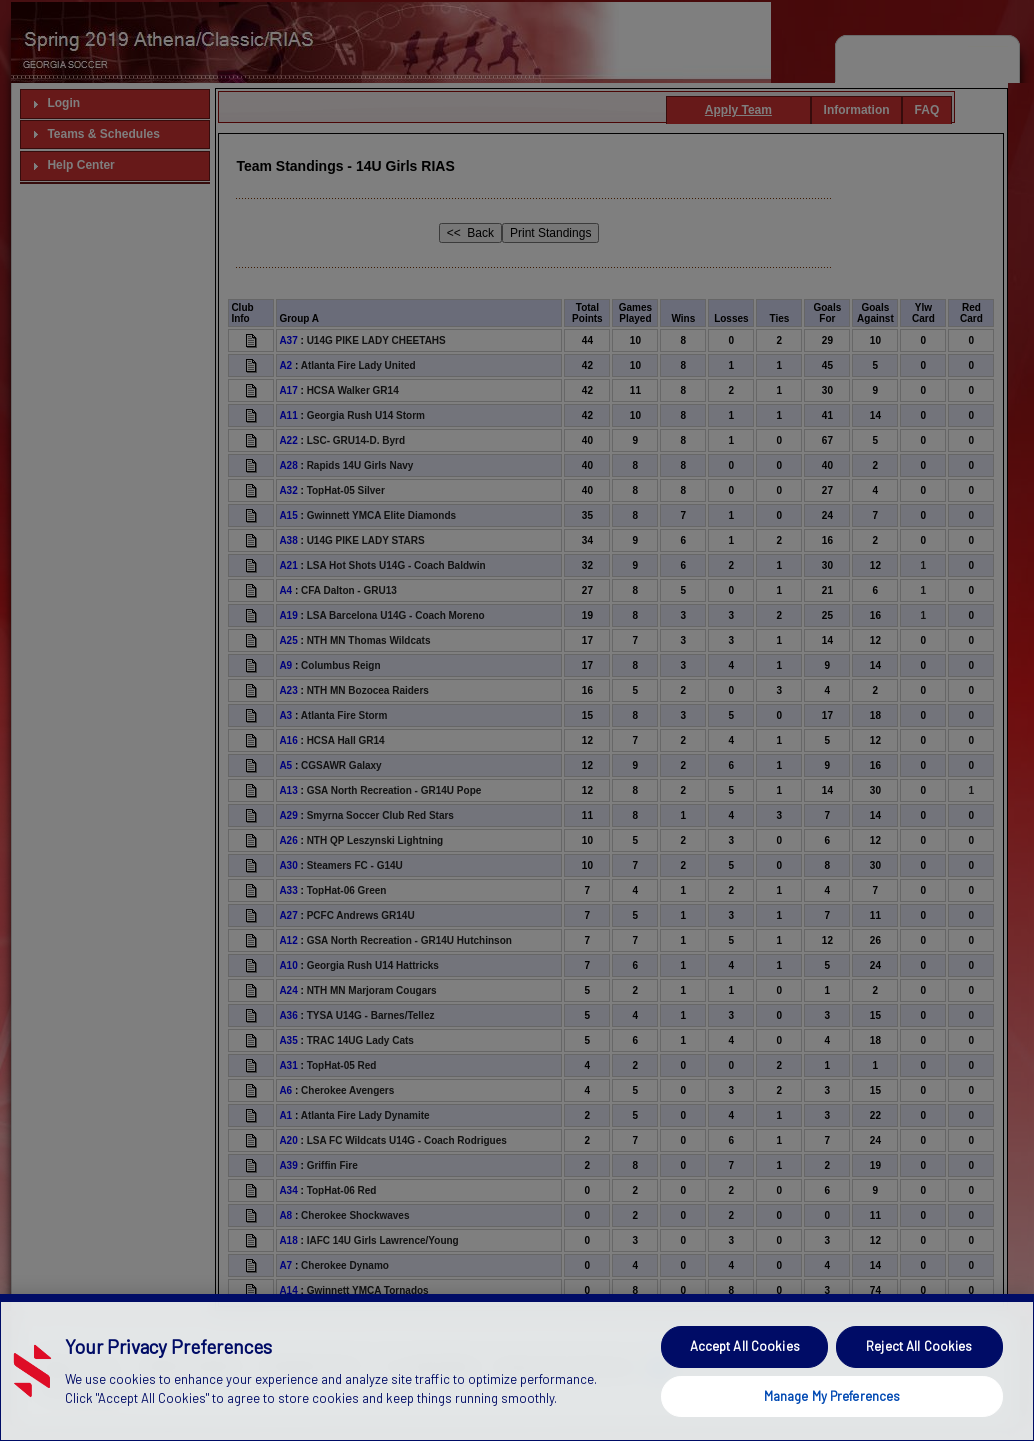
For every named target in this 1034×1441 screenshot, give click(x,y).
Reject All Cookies (919, 1381)
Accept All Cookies (745, 1381)
